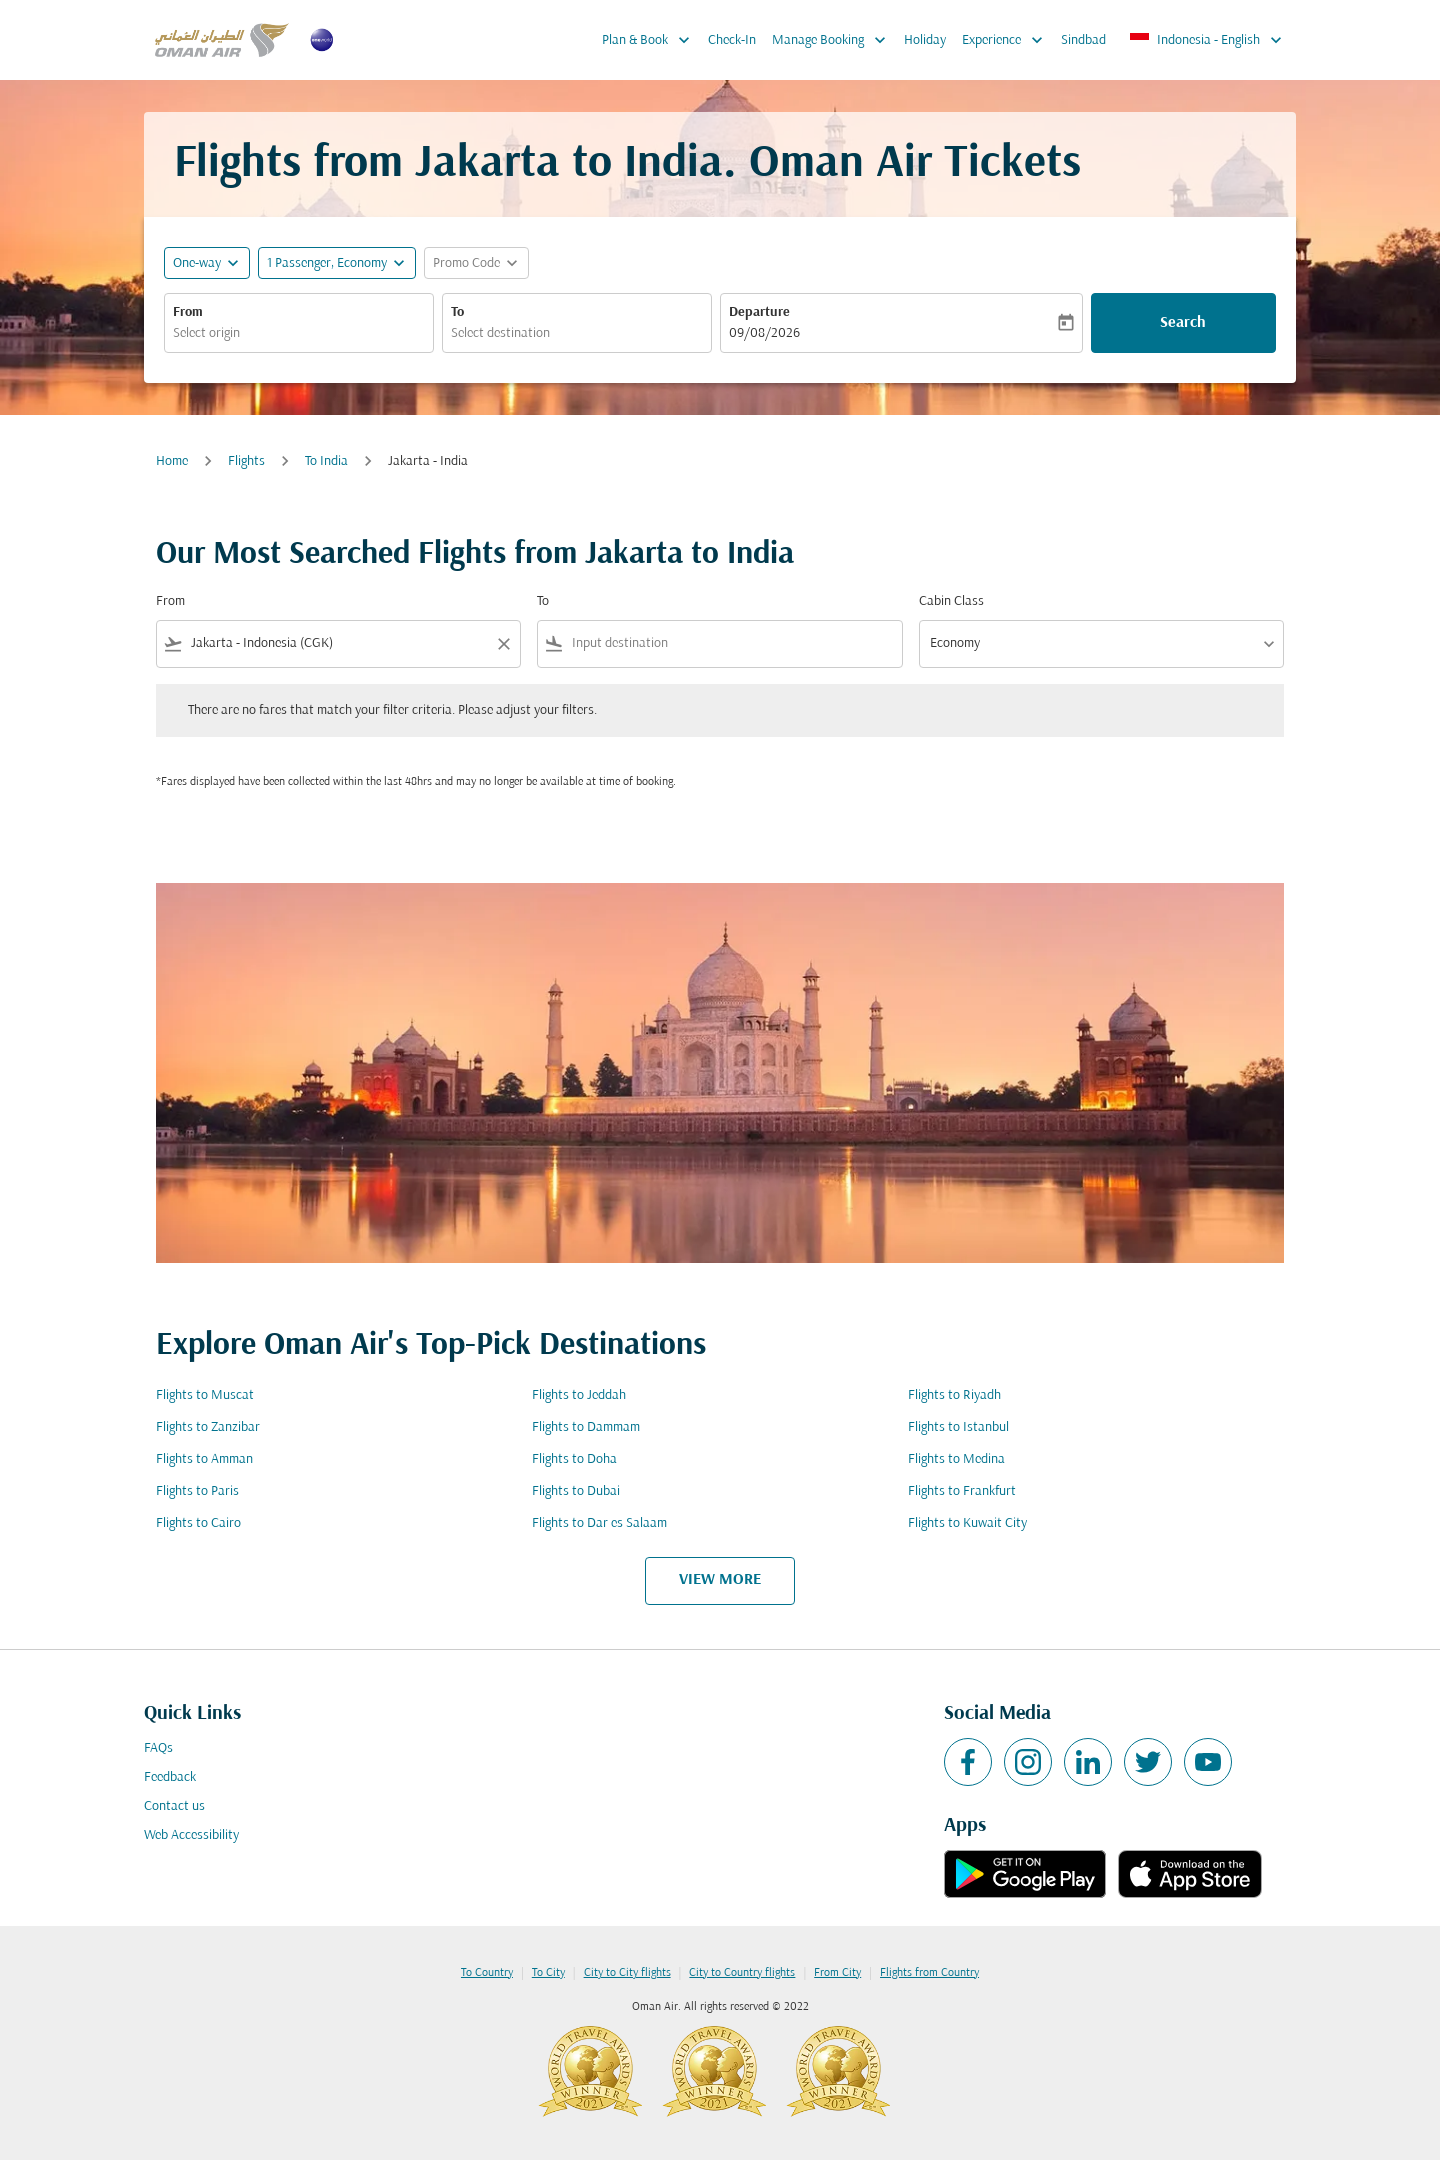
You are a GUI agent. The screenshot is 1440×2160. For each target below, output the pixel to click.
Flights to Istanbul (958, 1427)
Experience (1007, 40)
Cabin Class (951, 601)
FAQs (158, 1748)
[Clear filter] (503, 644)
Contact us (174, 1806)
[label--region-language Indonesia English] (1207, 40)
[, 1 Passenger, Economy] (327, 263)
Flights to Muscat (205, 1395)
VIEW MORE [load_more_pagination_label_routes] (720, 1580)
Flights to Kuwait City (967, 1523)
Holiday (925, 40)
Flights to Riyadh (954, 1395)
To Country (487, 1973)
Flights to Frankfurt (962, 1491)
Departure (759, 312)
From (188, 312)
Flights (246, 461)
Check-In (732, 40)
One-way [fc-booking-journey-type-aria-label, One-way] (197, 263)
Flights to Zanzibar (208, 1427)
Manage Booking (834, 40)
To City (548, 1973)
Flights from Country (929, 1973)
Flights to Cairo (198, 1523)
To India (326, 461)
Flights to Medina (956, 1459)
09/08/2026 (764, 333)
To (457, 312)
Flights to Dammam (586, 1427)
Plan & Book (651, 40)
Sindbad (1083, 40)
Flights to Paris (197, 1491)
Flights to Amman (204, 1459)
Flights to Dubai (576, 1491)
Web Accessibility (191, 1835)
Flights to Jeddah (579, 1395)
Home (172, 461)
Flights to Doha (574, 1459)
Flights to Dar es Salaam (599, 1523)
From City (837, 1973)
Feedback (170, 1777)
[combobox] (299, 333)
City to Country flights (742, 1973)
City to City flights (627, 1973)
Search (1183, 323)
